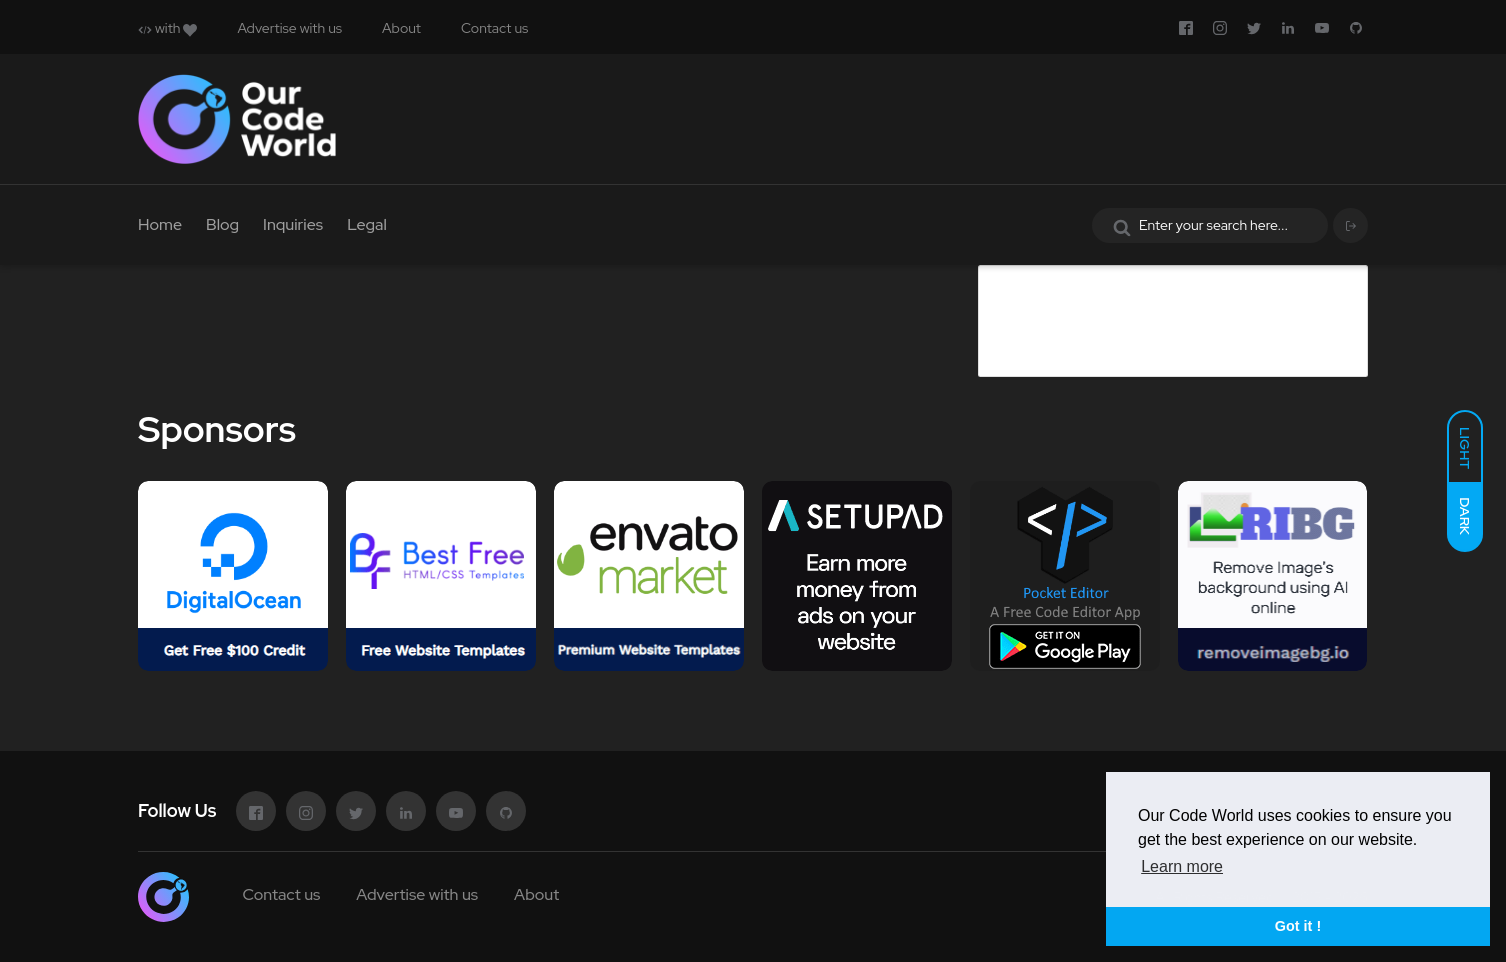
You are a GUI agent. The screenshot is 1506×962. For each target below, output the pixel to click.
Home (160, 224)
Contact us (494, 28)
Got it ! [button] (1298, 926)
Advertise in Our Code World (1137, 280)
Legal (367, 224)
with (167, 28)
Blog (222, 224)
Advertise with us (289, 28)
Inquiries (293, 224)
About (401, 28)
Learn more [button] (1182, 866)
